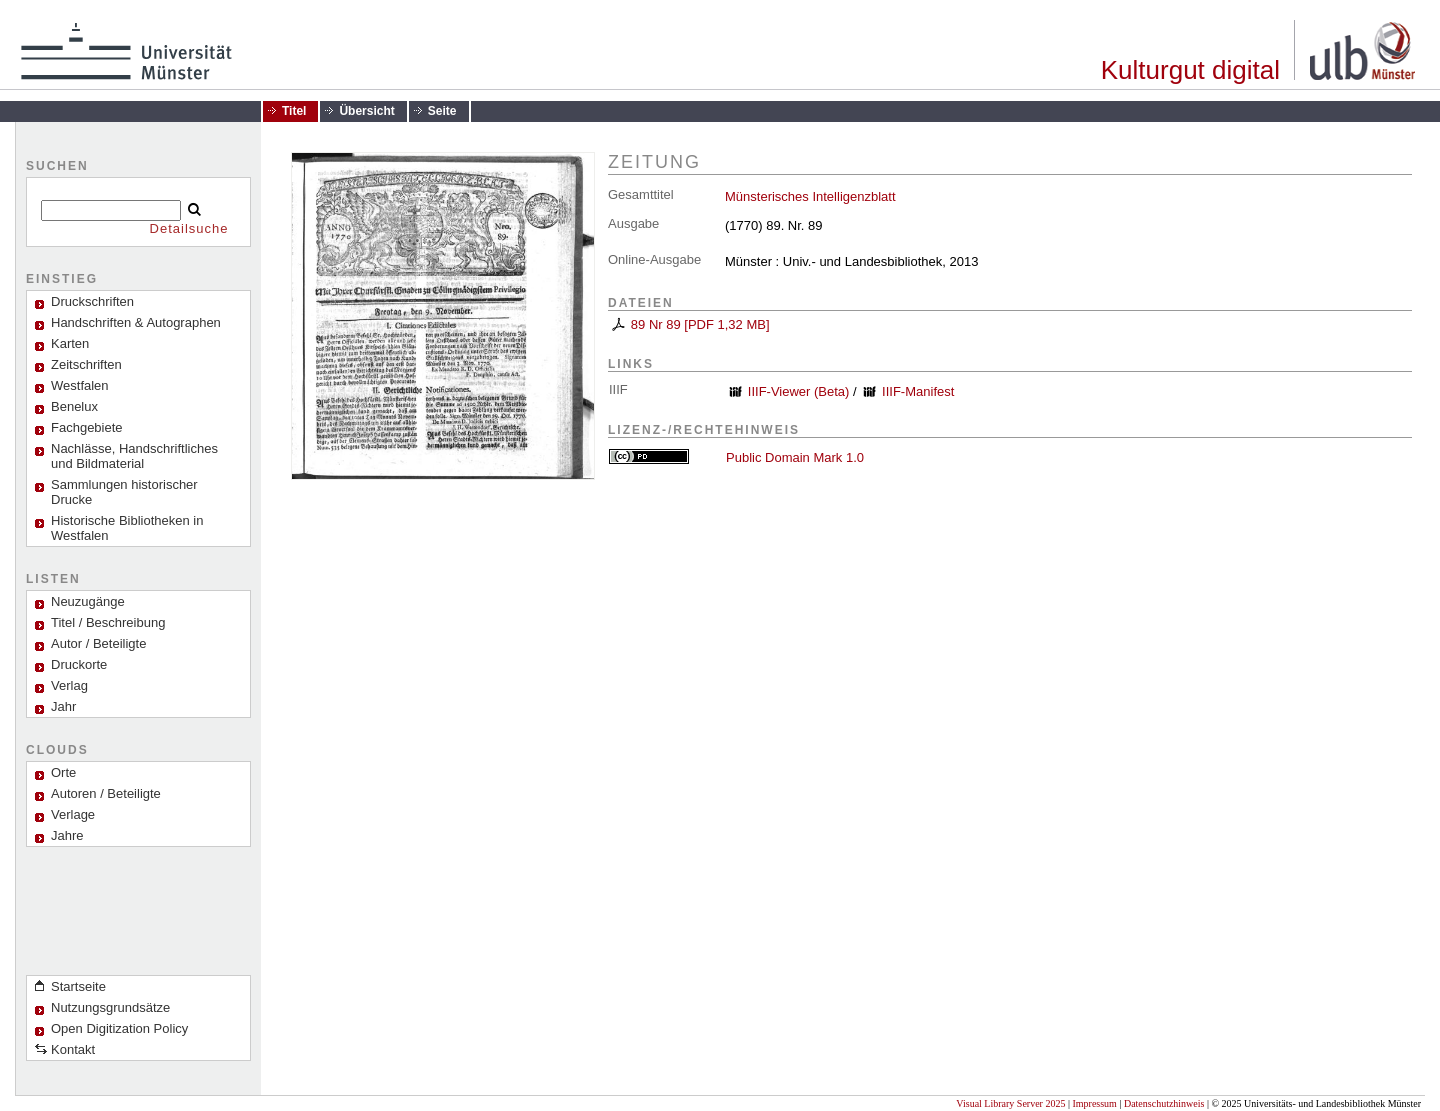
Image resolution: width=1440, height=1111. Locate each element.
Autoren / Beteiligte (106, 793)
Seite (442, 111)
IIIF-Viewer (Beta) (799, 391)
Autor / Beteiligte (98, 643)
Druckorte (79, 664)
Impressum (1094, 1103)
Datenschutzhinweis (1164, 1103)
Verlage (73, 814)
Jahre (67, 835)
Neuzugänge (88, 601)
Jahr (63, 706)
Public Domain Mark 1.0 (795, 457)
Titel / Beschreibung (108, 622)
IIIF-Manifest (918, 391)
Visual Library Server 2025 (1010, 1103)
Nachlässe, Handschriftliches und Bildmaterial (134, 456)
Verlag (69, 685)
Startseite (78, 986)
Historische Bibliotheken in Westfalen (127, 528)
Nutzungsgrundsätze (110, 1007)
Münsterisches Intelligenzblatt (810, 196)
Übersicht (366, 111)
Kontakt (73, 1049)
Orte (63, 772)
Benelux (74, 406)
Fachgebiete (87, 427)
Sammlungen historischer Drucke (124, 492)
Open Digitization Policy (119, 1028)
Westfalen (80, 385)
